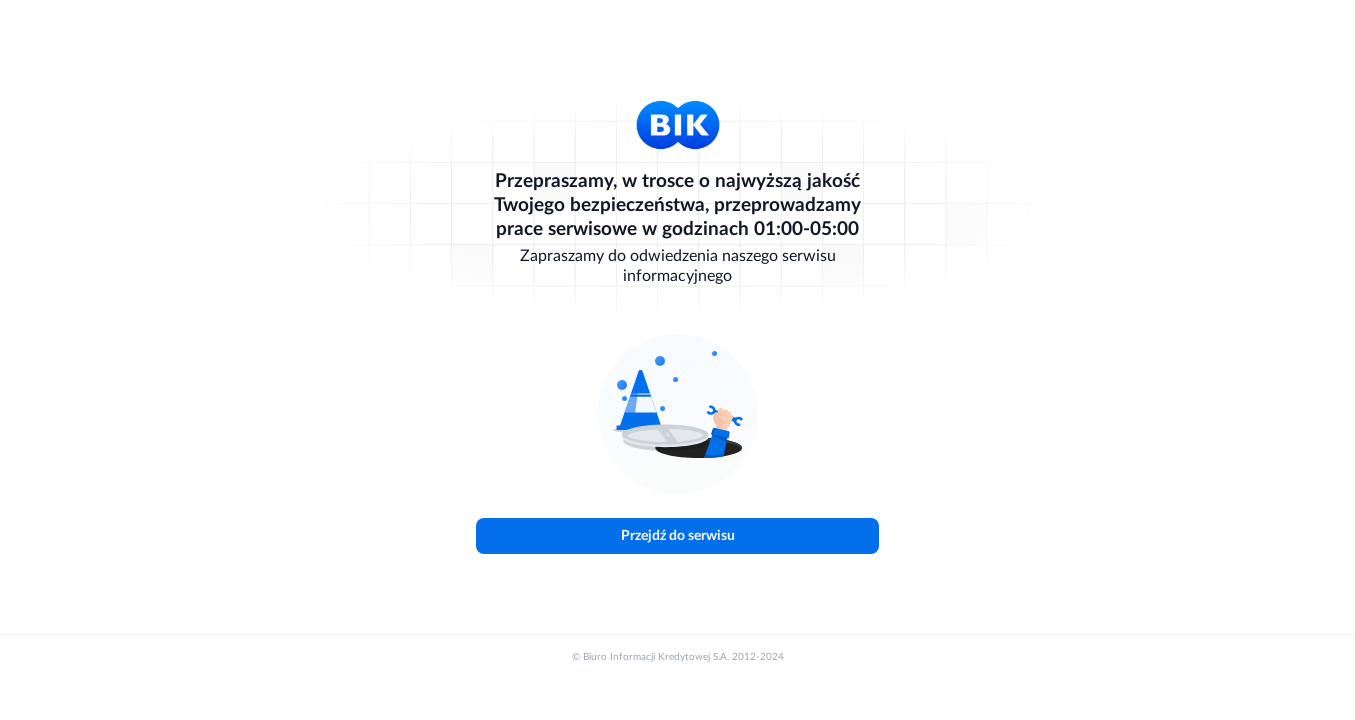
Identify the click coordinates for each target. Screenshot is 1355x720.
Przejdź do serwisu (678, 536)
